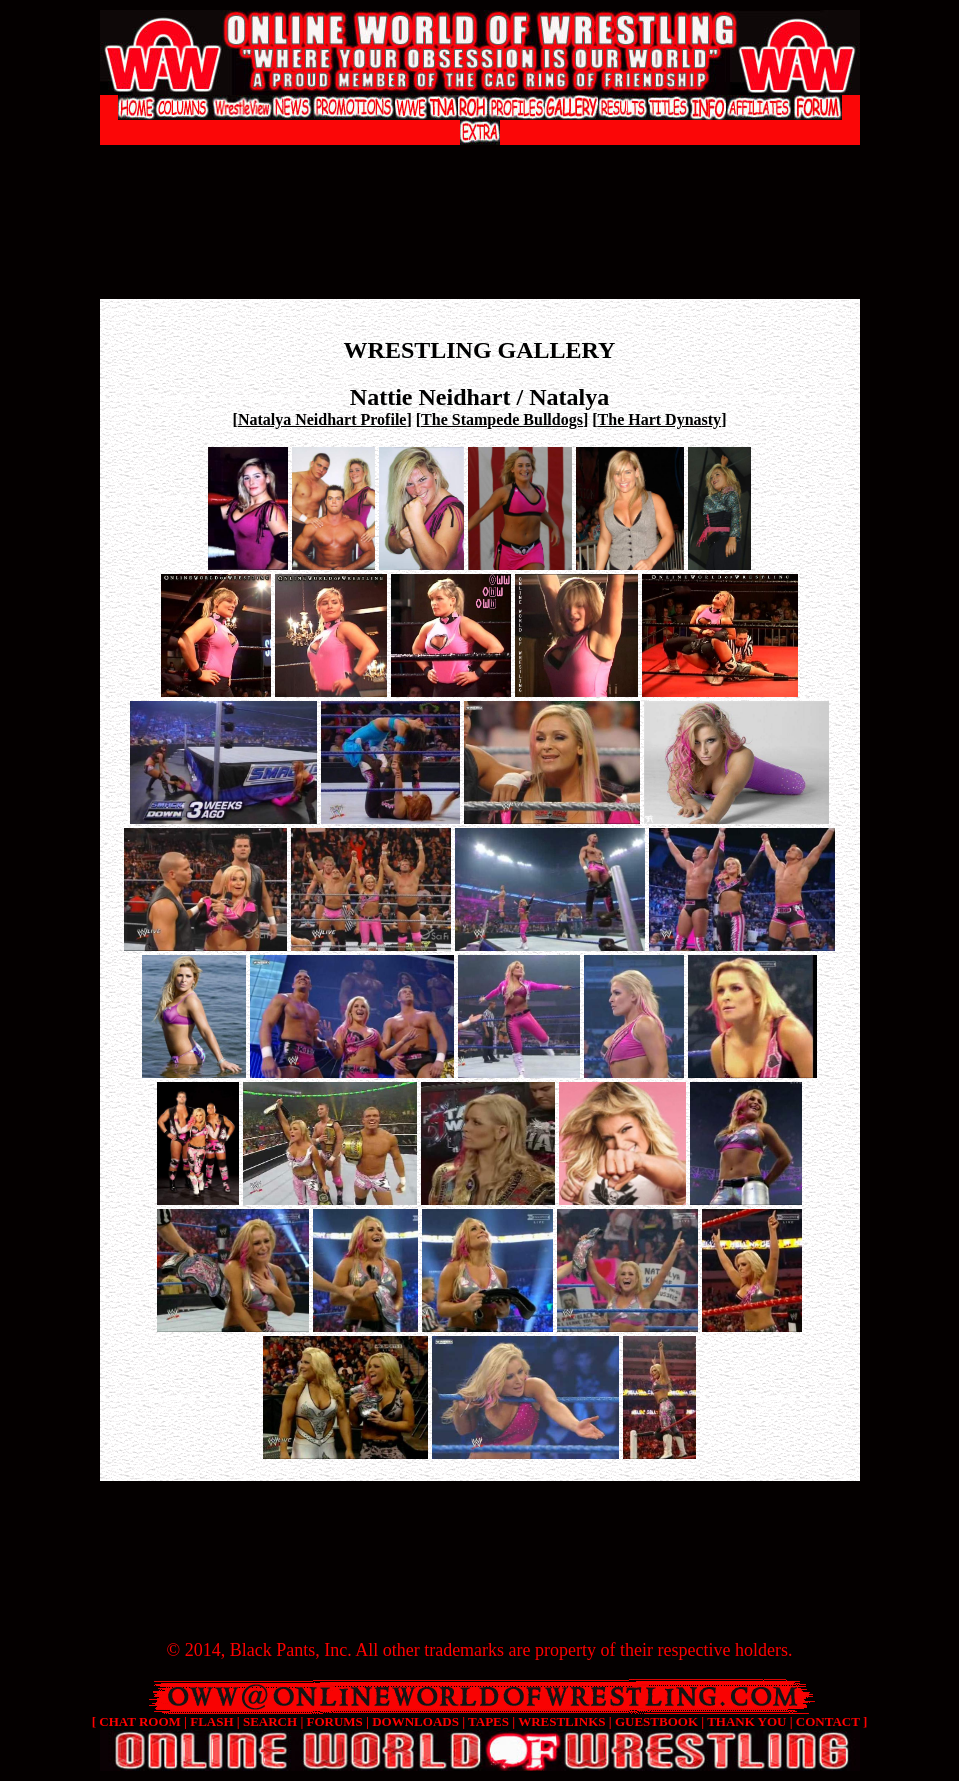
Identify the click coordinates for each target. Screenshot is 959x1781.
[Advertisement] (480, 165)
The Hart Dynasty (660, 419)
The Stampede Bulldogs (502, 419)
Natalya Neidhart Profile (322, 419)
